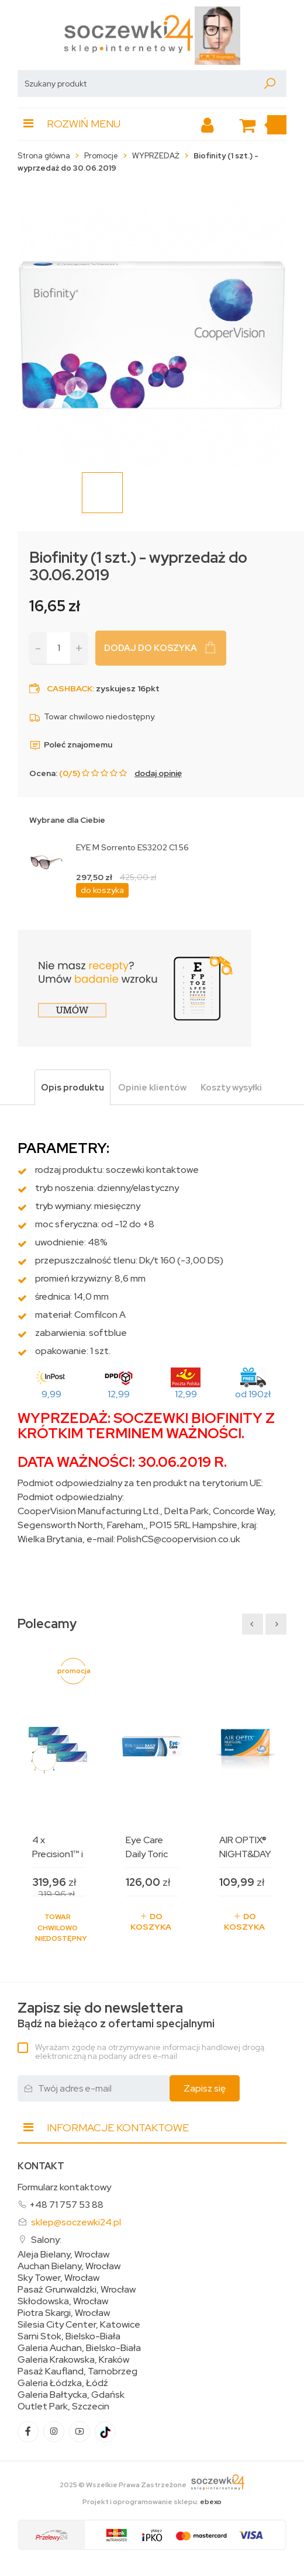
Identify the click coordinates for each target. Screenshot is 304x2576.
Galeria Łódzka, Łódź (63, 2383)
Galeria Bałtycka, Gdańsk (71, 2395)
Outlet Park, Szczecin (63, 2406)
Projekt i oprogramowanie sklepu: (152, 2501)
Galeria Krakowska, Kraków (73, 2360)
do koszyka (102, 890)
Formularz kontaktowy (64, 2187)
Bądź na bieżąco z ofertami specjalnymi (116, 2015)
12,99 (119, 1394)
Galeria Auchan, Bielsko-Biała (79, 2348)
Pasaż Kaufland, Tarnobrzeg (77, 2371)
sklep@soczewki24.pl (76, 2222)
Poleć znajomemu (70, 744)
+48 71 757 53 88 (66, 2204)
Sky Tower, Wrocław (58, 2278)
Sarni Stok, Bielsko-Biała (69, 2336)
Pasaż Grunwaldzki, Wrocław (77, 2289)
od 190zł (253, 1394)
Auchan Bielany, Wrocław (69, 2266)
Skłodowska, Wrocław (63, 2301)
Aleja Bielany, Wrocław (63, 2254)
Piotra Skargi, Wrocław (64, 2313)
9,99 (51, 1394)
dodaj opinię (158, 773)
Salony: (46, 2240)
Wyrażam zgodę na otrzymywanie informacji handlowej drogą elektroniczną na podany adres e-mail (149, 2051)
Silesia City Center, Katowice (79, 2325)
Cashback (69, 688)
